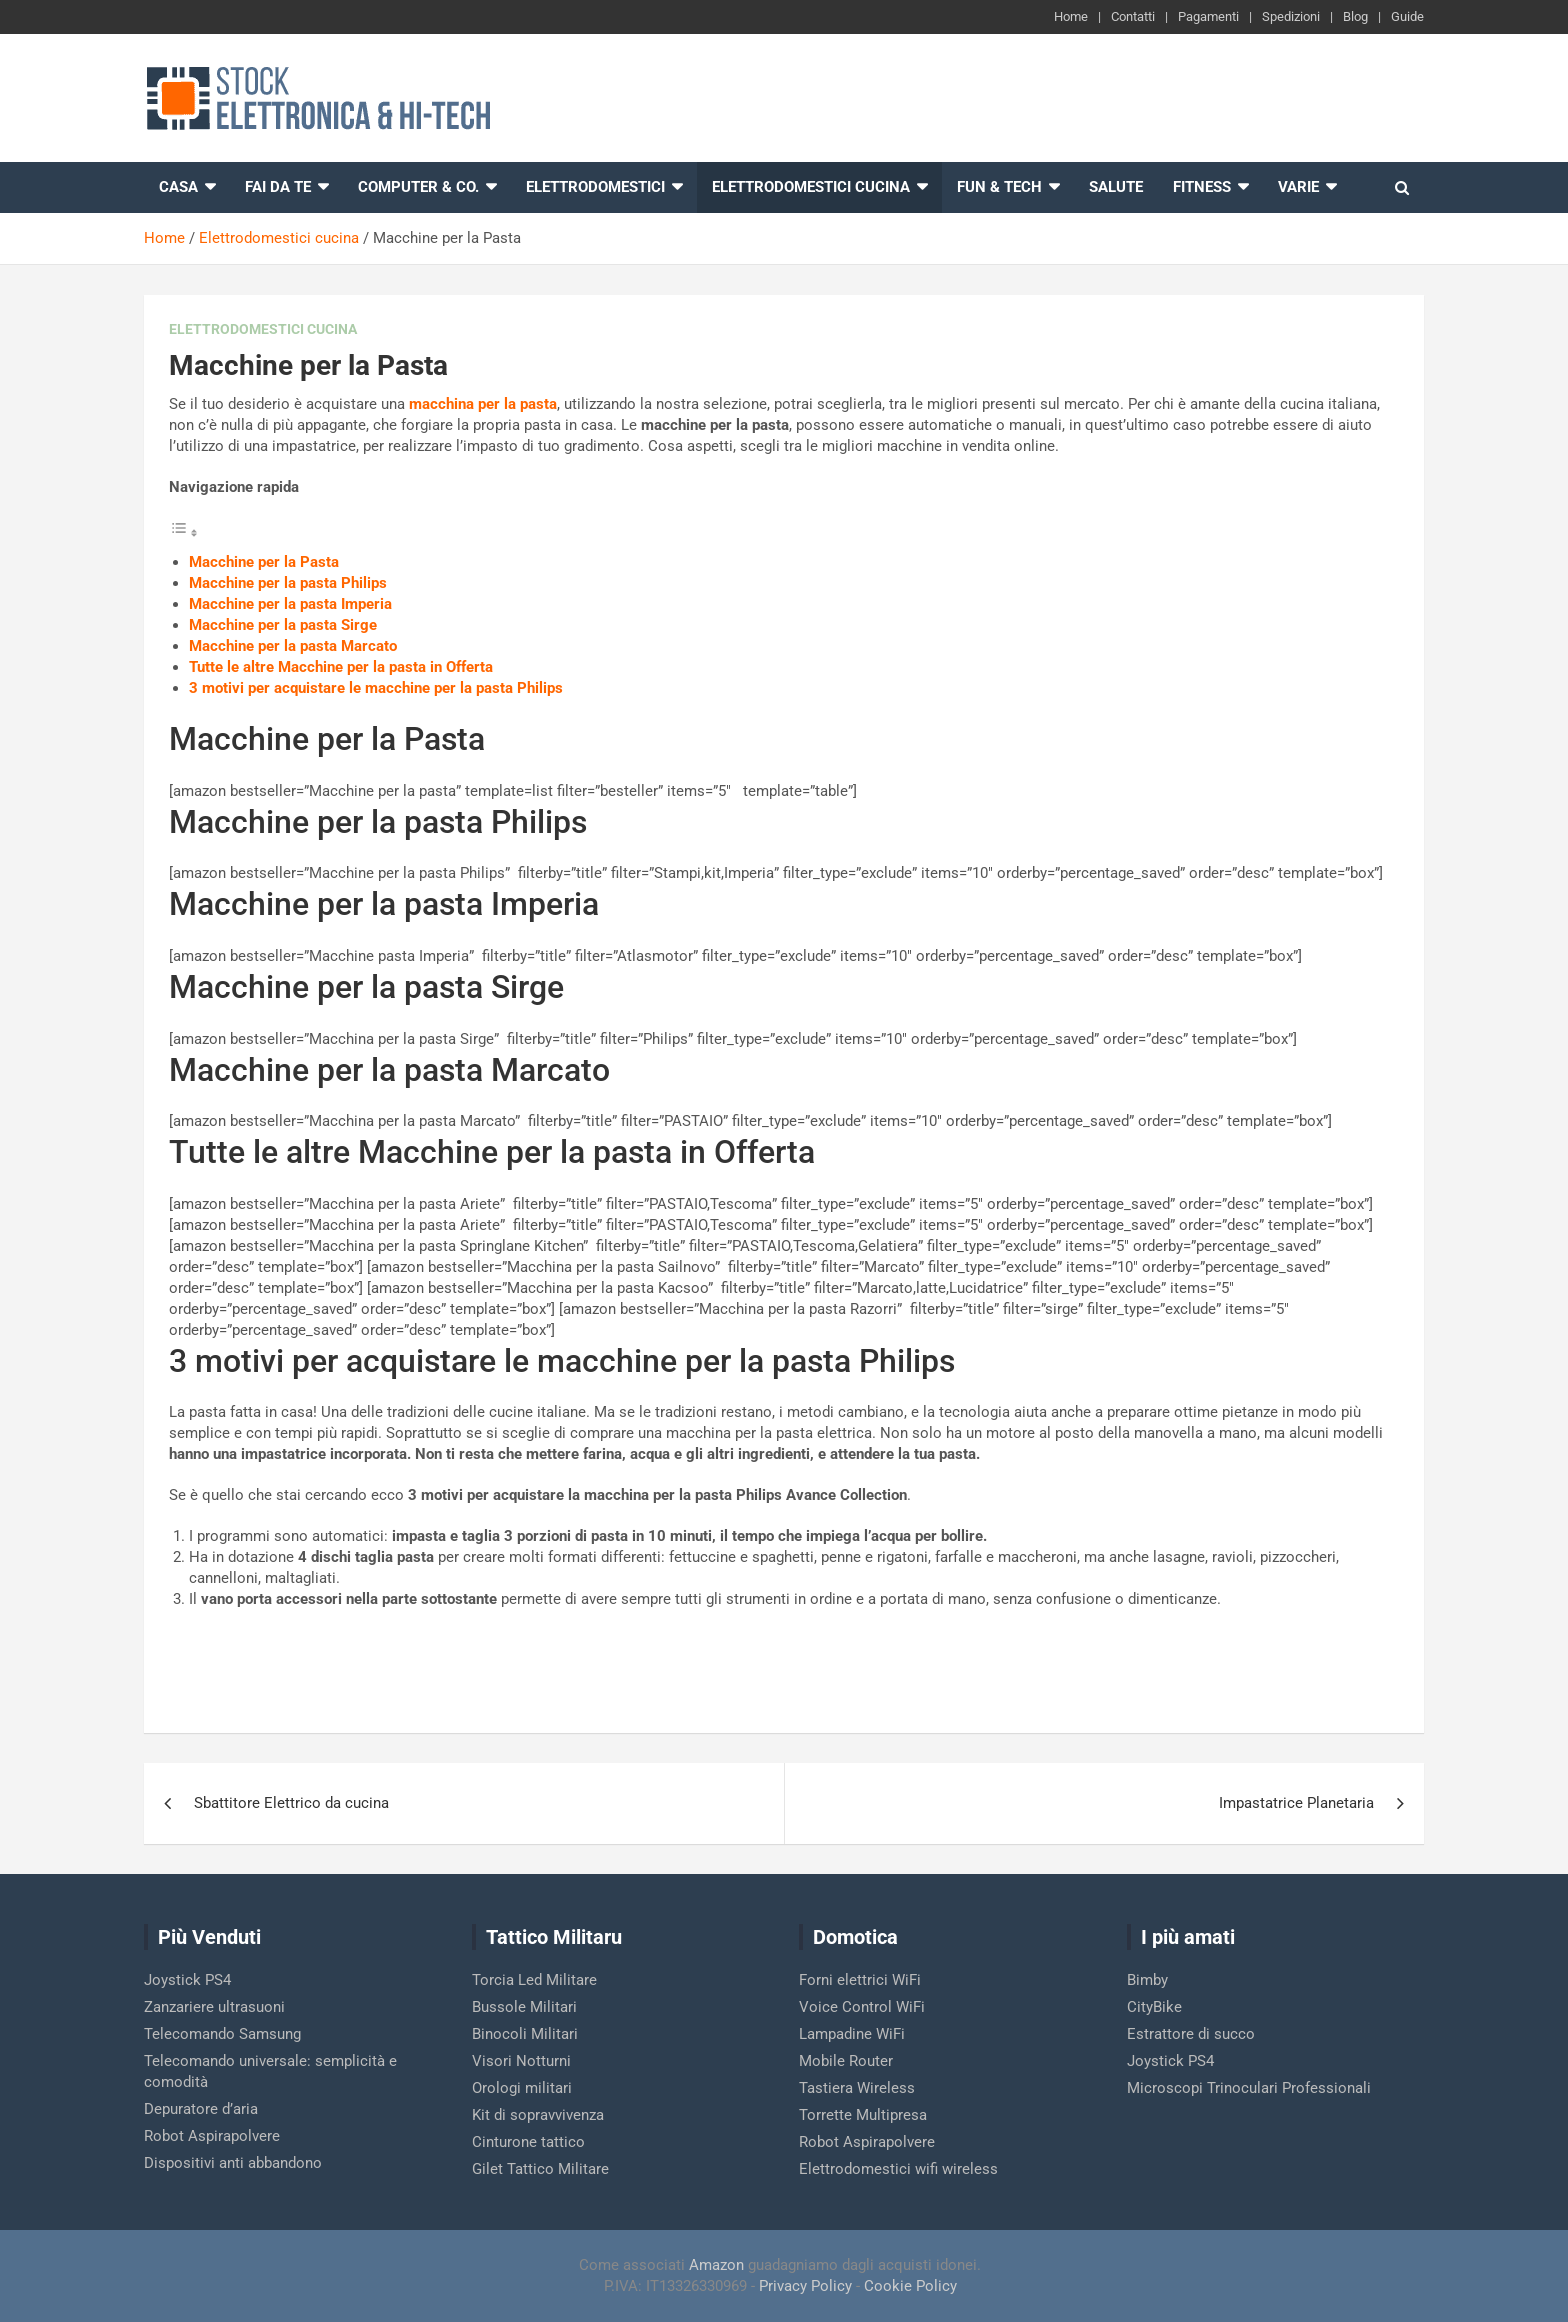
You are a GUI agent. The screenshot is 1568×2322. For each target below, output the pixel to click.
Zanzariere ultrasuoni (214, 2007)
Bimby (1147, 1980)
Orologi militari (522, 2088)
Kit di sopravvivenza (538, 2115)
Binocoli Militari (525, 2034)
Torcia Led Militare (534, 1980)
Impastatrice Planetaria (1296, 1803)
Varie (1298, 187)
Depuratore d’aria (201, 2109)
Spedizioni (1291, 16)
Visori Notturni (521, 2061)
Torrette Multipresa (863, 2115)
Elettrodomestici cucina (811, 187)
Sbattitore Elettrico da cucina (291, 1803)
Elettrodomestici (595, 187)
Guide (1407, 16)
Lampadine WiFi (852, 2034)
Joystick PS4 (187, 1980)
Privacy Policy (805, 2286)
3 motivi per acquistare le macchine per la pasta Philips (376, 688)
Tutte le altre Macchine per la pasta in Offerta (341, 667)
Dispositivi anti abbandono (233, 2163)
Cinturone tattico (528, 2142)
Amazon (716, 2265)
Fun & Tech (999, 187)
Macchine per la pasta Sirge (283, 625)
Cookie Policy (910, 2286)
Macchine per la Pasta (264, 562)
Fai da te (278, 187)
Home (1071, 16)
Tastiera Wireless (857, 2088)
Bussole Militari (524, 2007)
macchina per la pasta (483, 404)
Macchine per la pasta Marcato (293, 646)
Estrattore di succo (1191, 2034)
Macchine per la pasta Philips (288, 583)
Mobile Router (846, 2061)
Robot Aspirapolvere (212, 2136)
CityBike (1154, 2007)
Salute (1116, 187)
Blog (1355, 16)
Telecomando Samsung (222, 2034)
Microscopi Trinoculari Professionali (1249, 2088)
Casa (178, 187)
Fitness (1202, 187)
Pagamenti (1208, 16)
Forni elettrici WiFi (860, 1980)
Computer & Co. (418, 187)
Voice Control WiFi (862, 2007)
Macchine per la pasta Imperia (290, 604)
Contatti (1133, 16)
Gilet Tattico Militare (540, 2169)
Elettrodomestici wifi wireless (898, 2169)
